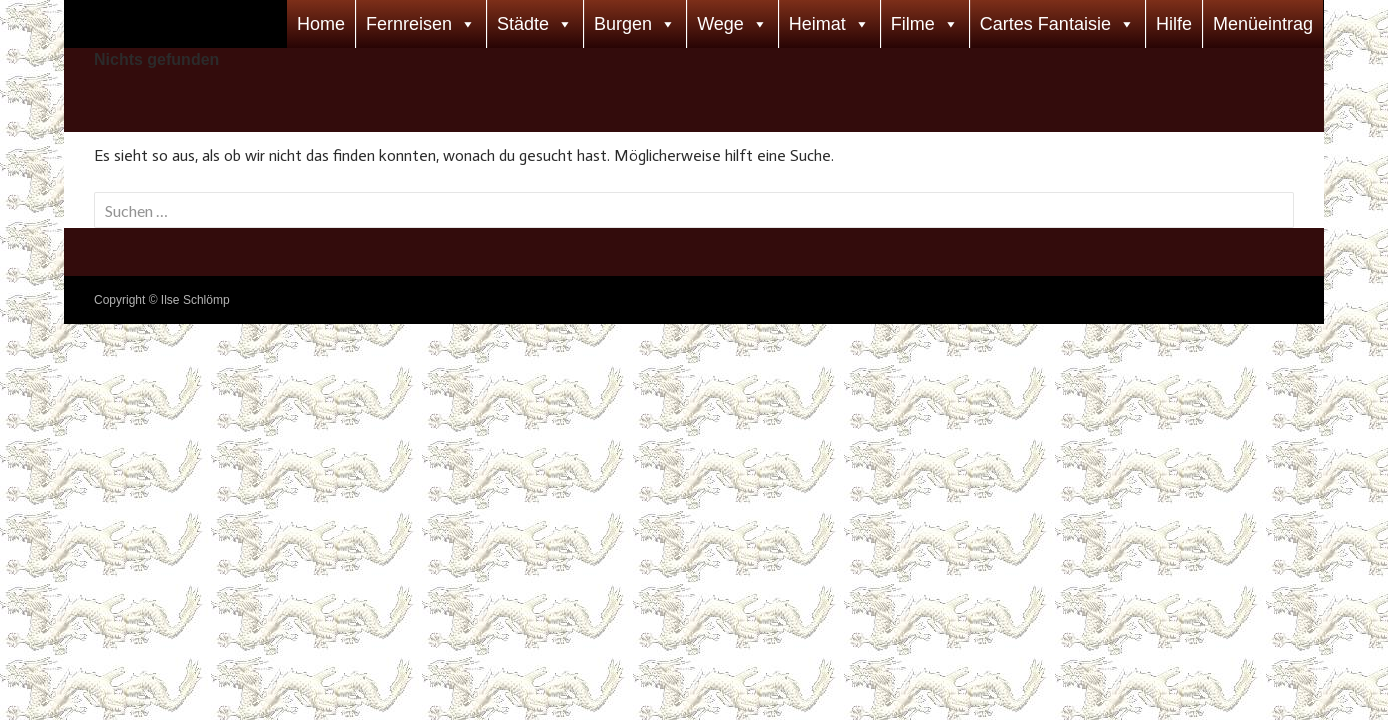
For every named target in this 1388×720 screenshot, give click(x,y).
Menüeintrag (1263, 24)
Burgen (623, 24)
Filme (913, 24)
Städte (523, 24)
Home (321, 24)
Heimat (817, 24)
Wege (720, 24)
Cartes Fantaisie (1045, 24)
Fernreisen (409, 24)
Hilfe (1174, 24)
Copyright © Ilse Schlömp (162, 300)
